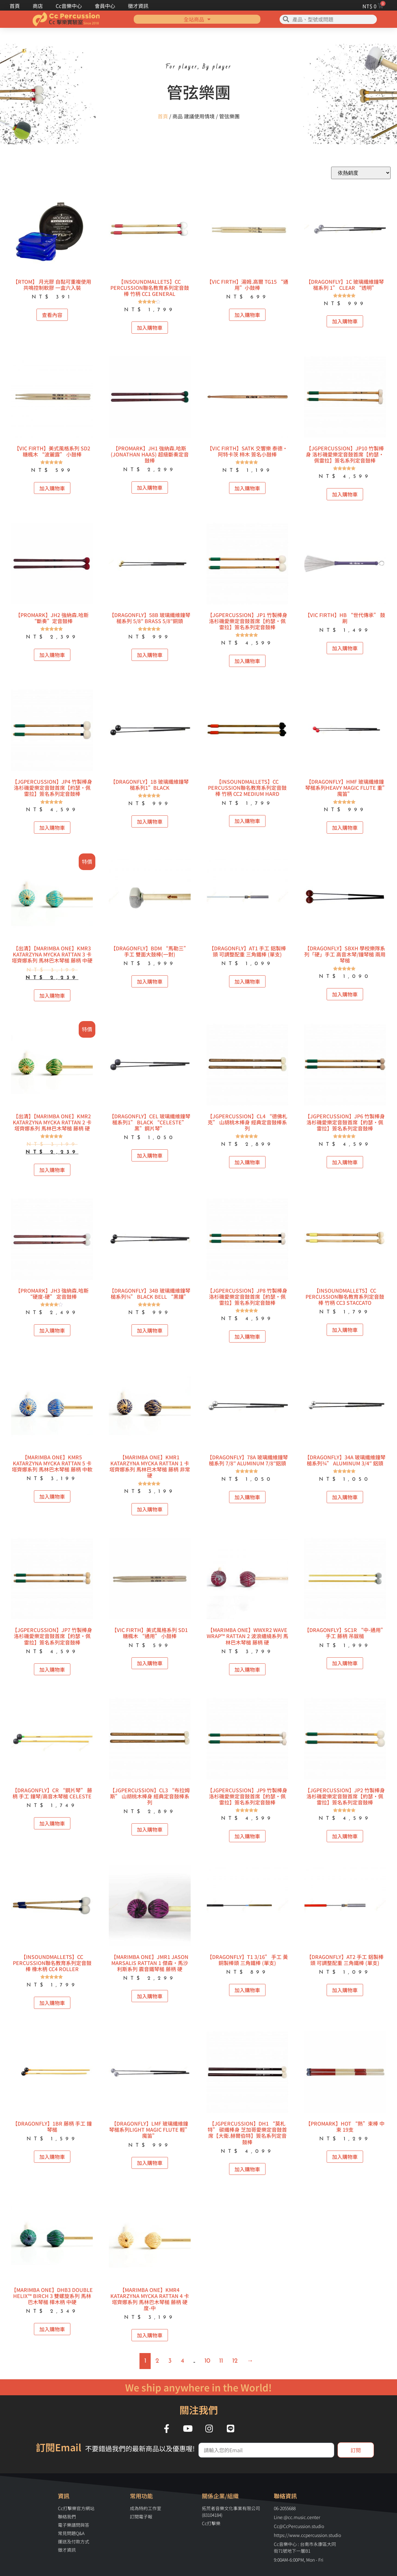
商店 (38, 6)
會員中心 (105, 6)
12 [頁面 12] (234, 2361)
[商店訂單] (361, 173)
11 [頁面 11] (221, 2361)
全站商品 (197, 18)
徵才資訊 (138, 6)
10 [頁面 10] (207, 2361)
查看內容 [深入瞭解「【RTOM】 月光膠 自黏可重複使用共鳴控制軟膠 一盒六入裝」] (52, 315)
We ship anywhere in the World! (198, 2387)
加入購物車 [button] (150, 327)
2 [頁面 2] (157, 2361)
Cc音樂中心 (69, 6)
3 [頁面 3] (169, 2361)
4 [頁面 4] (182, 2361)
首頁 (15, 6)
